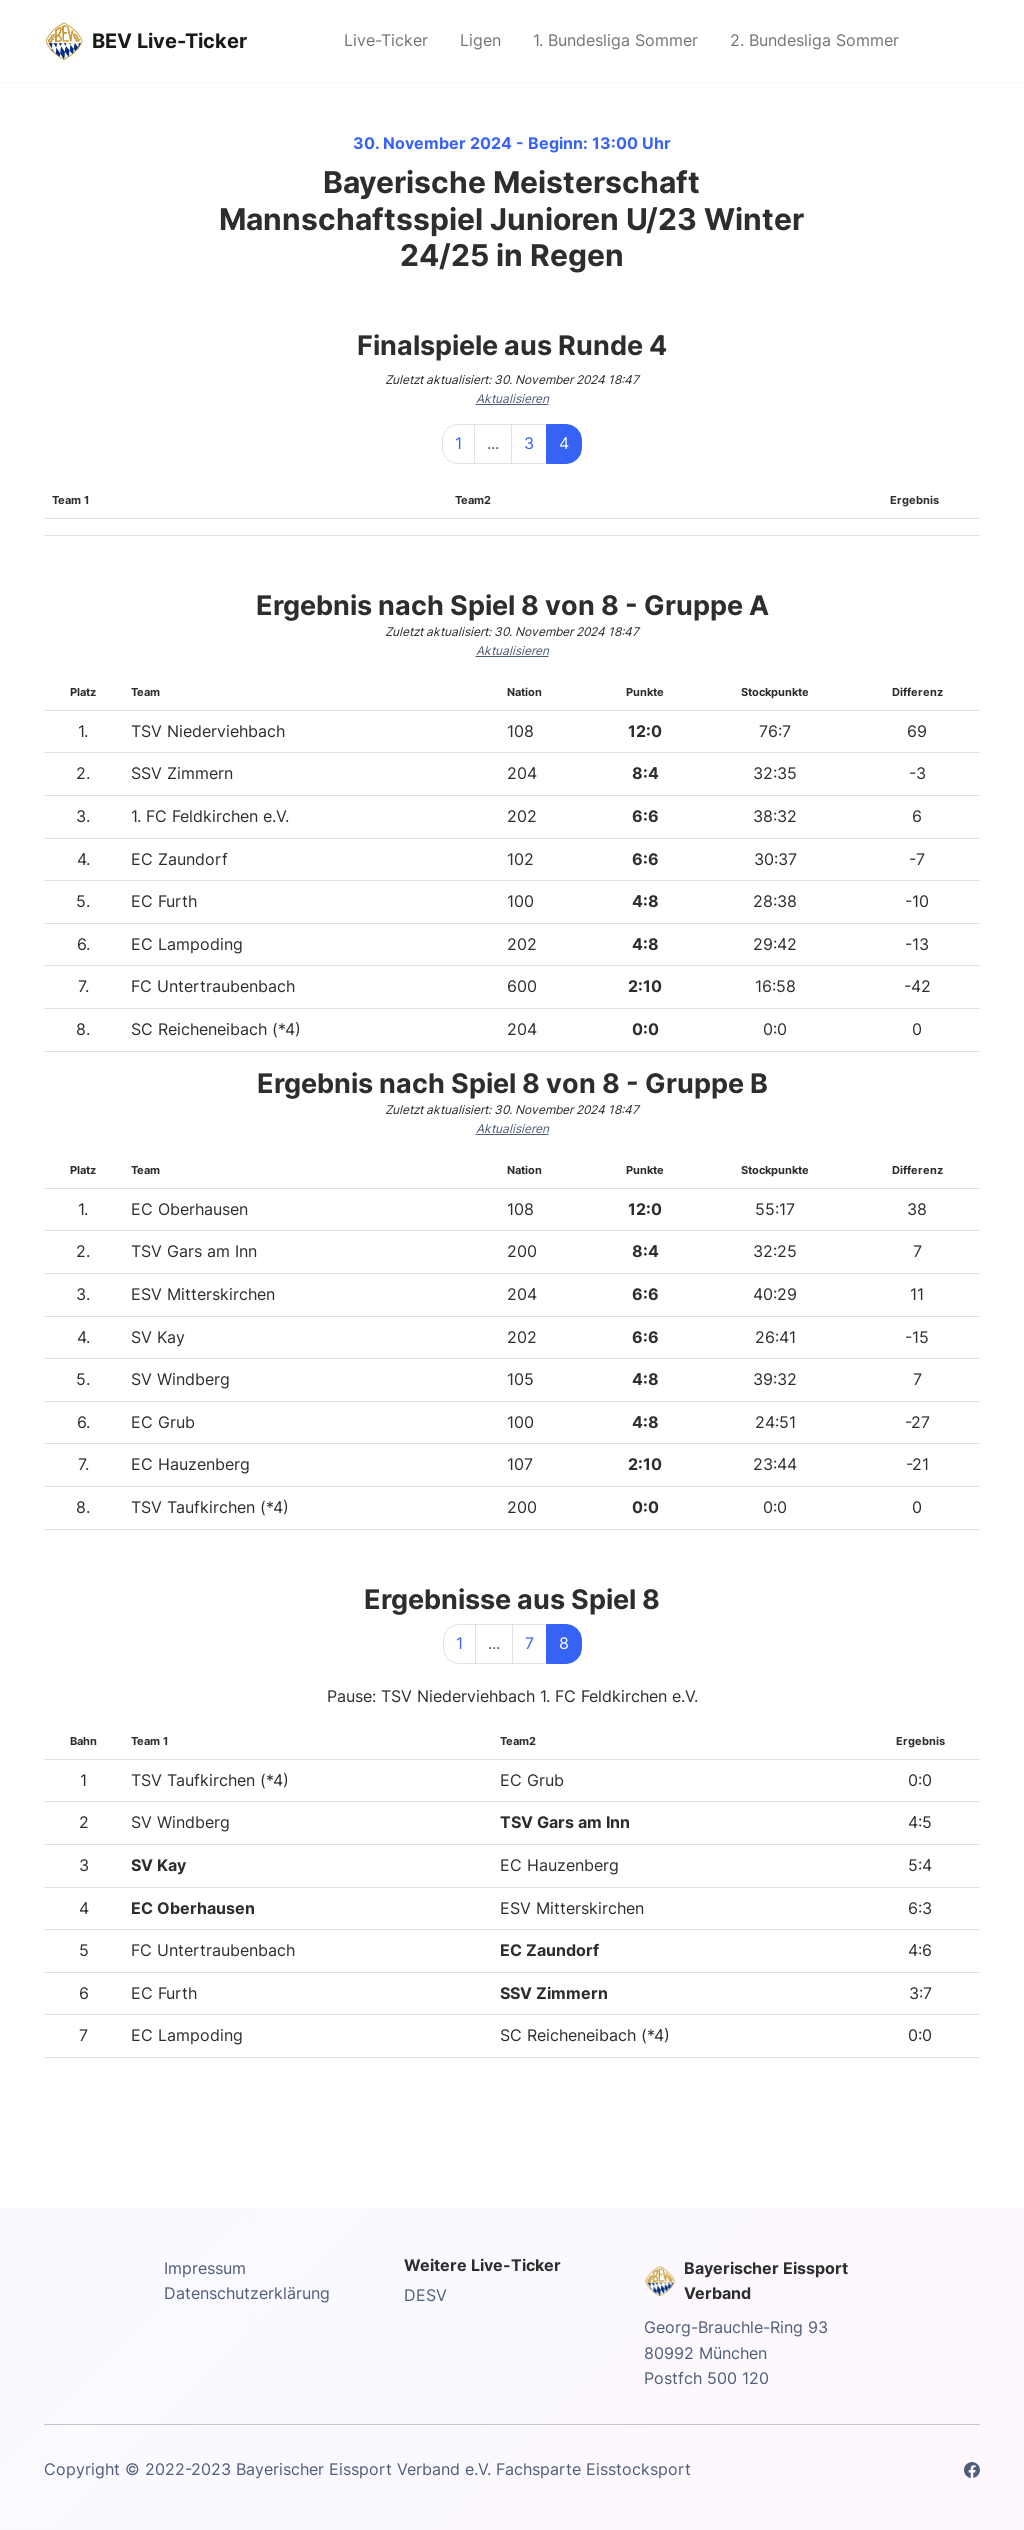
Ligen (480, 40)
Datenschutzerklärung (247, 2293)
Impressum (205, 2268)
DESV (425, 2295)
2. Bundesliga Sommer (814, 40)
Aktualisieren (512, 398)
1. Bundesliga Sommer (615, 40)
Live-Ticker (386, 40)
